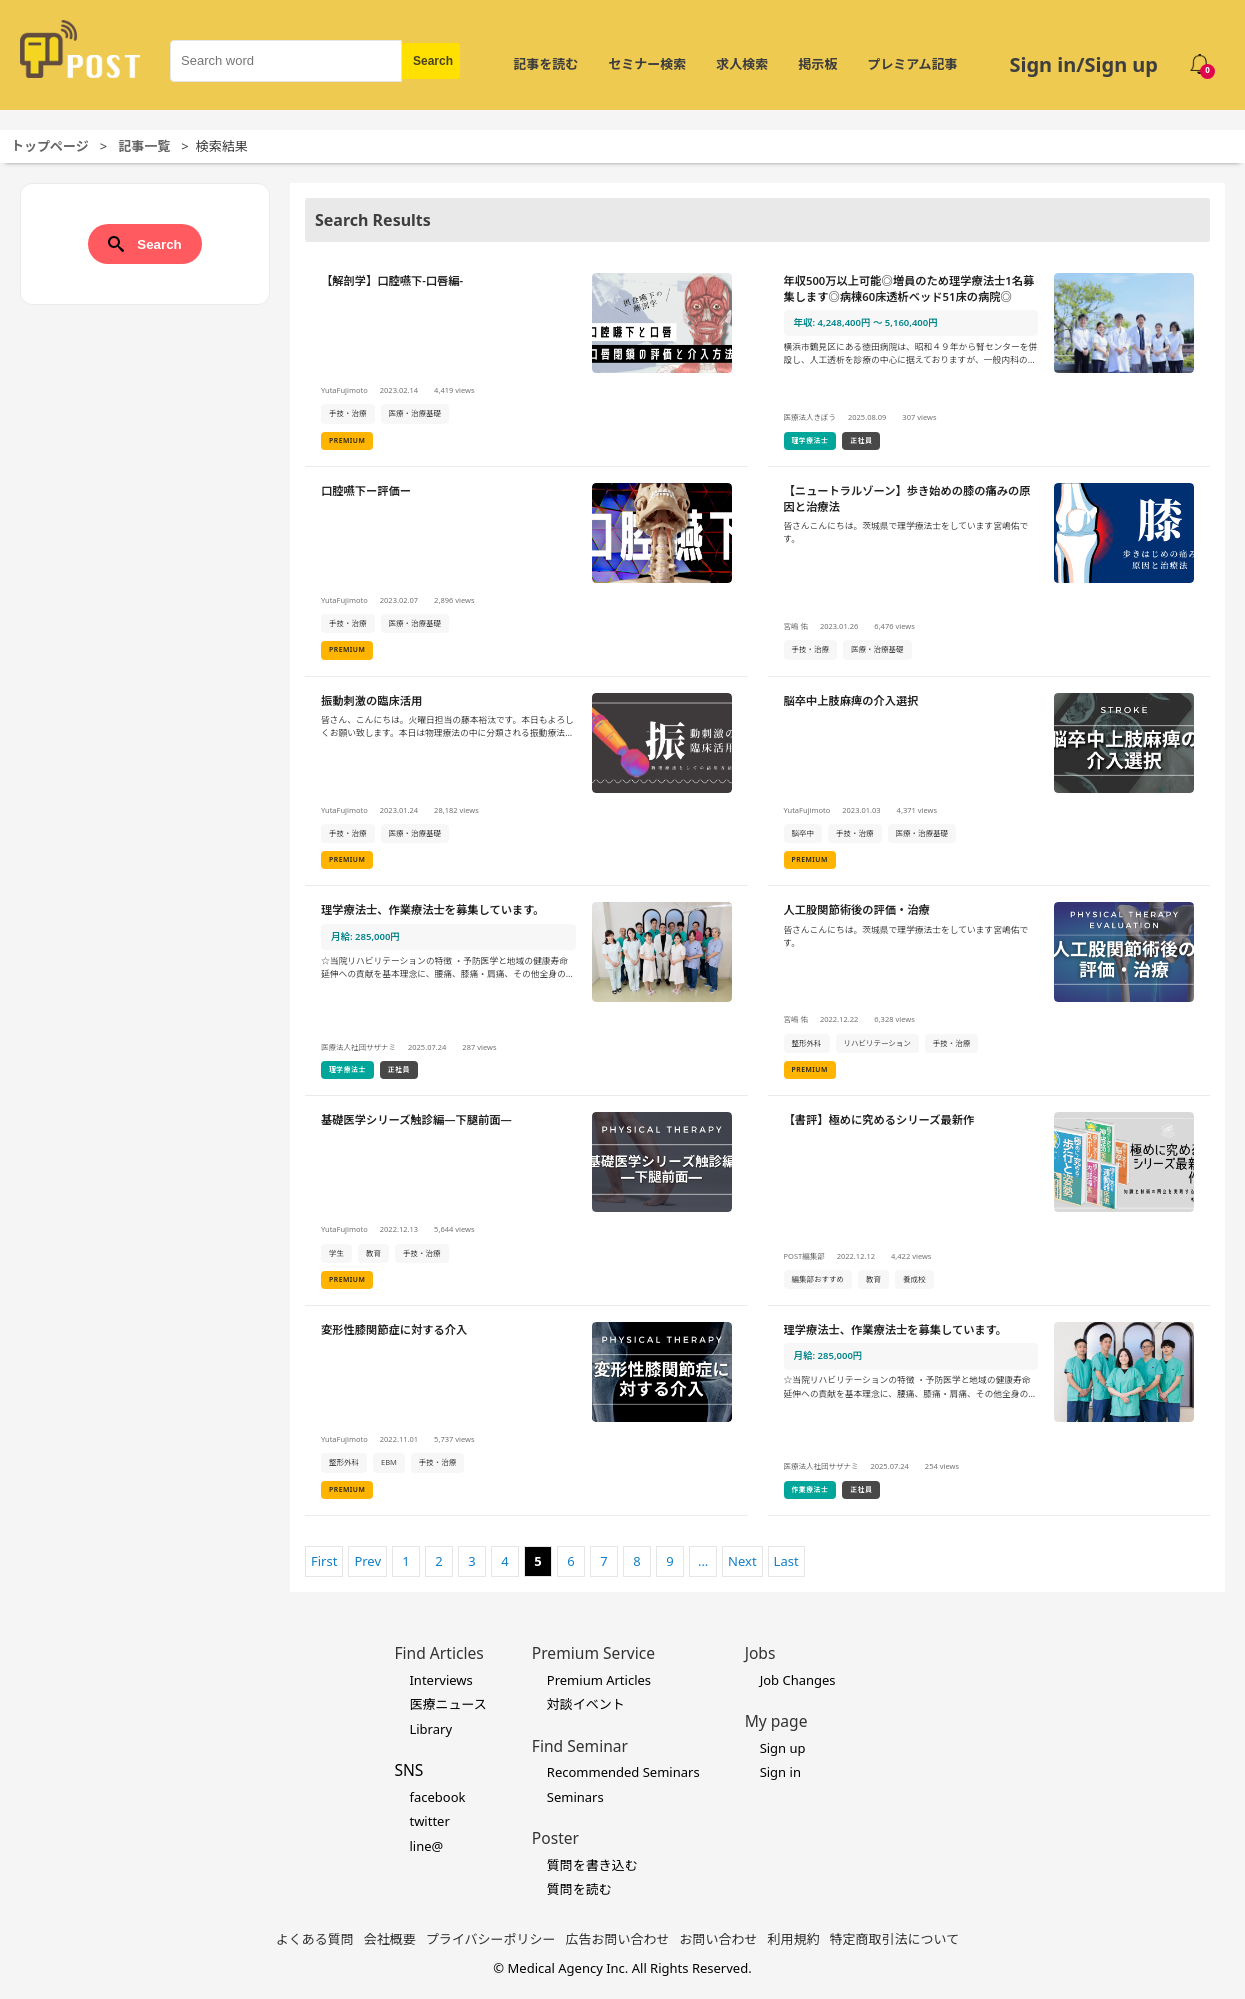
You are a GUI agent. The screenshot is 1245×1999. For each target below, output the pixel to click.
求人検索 (742, 64)
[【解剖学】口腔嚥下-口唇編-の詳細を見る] (526, 362)
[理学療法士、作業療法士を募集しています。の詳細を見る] (526, 991)
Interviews (440, 1680)
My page (776, 1721)
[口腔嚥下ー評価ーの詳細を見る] (526, 572)
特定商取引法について (895, 1939)
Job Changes (798, 1680)
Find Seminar (580, 1746)
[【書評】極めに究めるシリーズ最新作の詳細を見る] (989, 1201)
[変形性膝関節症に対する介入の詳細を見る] (526, 1411)
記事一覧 (144, 146)
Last (786, 1561)
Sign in (780, 1772)
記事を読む (545, 64)
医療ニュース (447, 1704)
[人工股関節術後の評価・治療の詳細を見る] (989, 991)
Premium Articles (599, 1680)
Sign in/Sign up (1083, 64)
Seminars (575, 1797)
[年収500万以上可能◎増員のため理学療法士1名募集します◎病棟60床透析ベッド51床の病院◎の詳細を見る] (989, 362)
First (324, 1561)
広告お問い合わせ (618, 1939)
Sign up (783, 1748)
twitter (429, 1821)
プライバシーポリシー (491, 1939)
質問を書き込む (592, 1865)
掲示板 (817, 64)
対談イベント (586, 1704)
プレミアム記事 (912, 64)
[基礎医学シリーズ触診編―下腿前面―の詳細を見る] (526, 1201)
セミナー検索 (647, 64)
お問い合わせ (719, 1939)
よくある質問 (315, 1939)
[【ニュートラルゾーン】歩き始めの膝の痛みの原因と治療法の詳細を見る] (989, 572)
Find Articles (438, 1653)
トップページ (50, 146)
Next (742, 1561)
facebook (437, 1797)
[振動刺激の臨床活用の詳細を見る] (526, 782)
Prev (367, 1561)
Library (430, 1729)
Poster (555, 1838)
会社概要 (390, 1939)
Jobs (760, 1653)
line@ (426, 1846)
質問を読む (579, 1889)
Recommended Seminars (623, 1772)
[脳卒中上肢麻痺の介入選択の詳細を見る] (989, 782)
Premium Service (593, 1653)
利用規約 (794, 1939)
